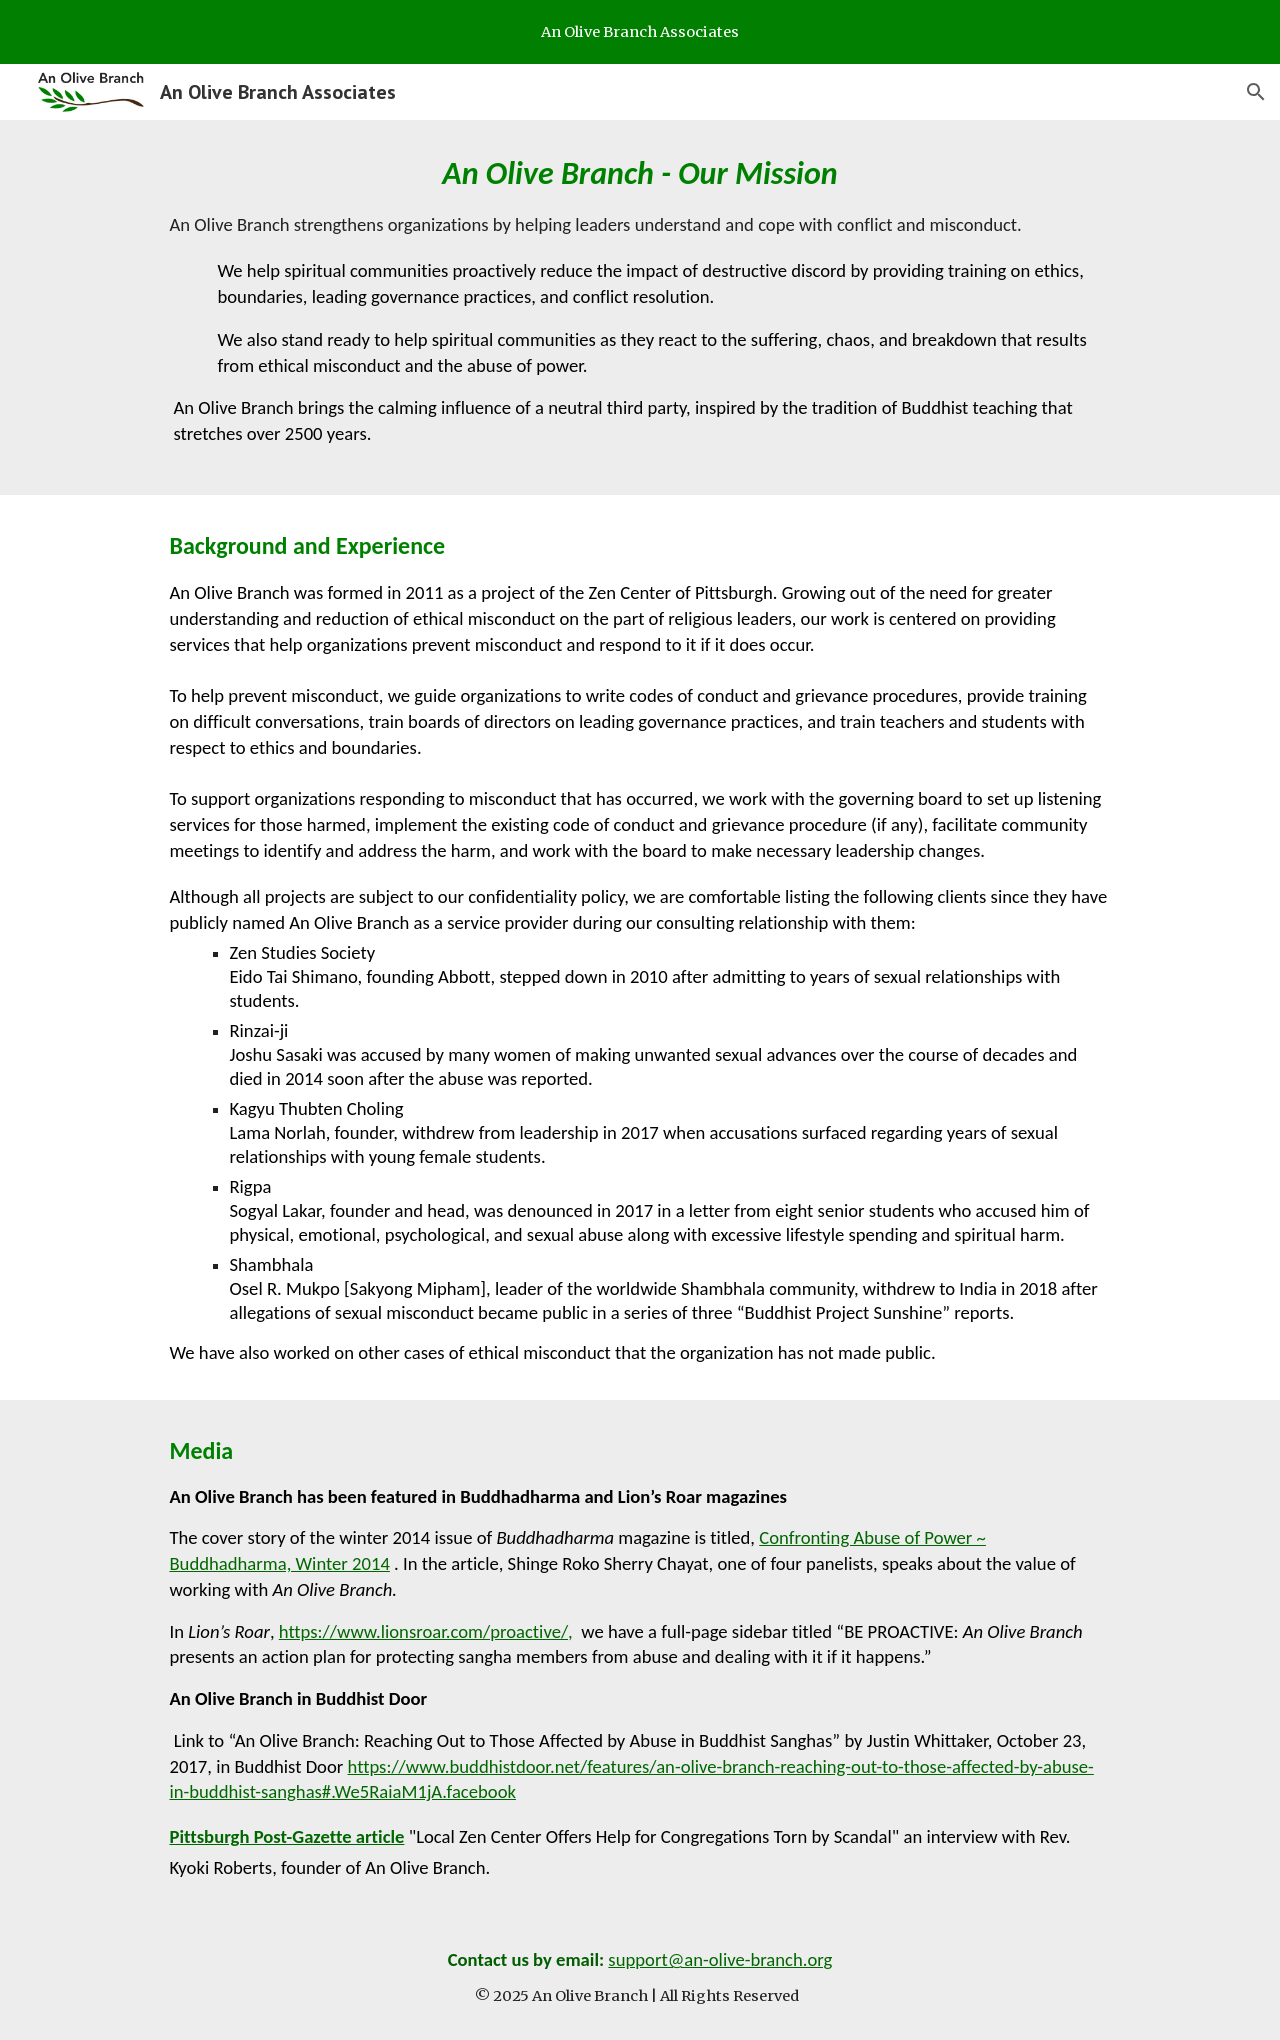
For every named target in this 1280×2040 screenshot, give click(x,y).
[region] (640, 32)
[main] (639, 307)
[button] (1256, 92)
